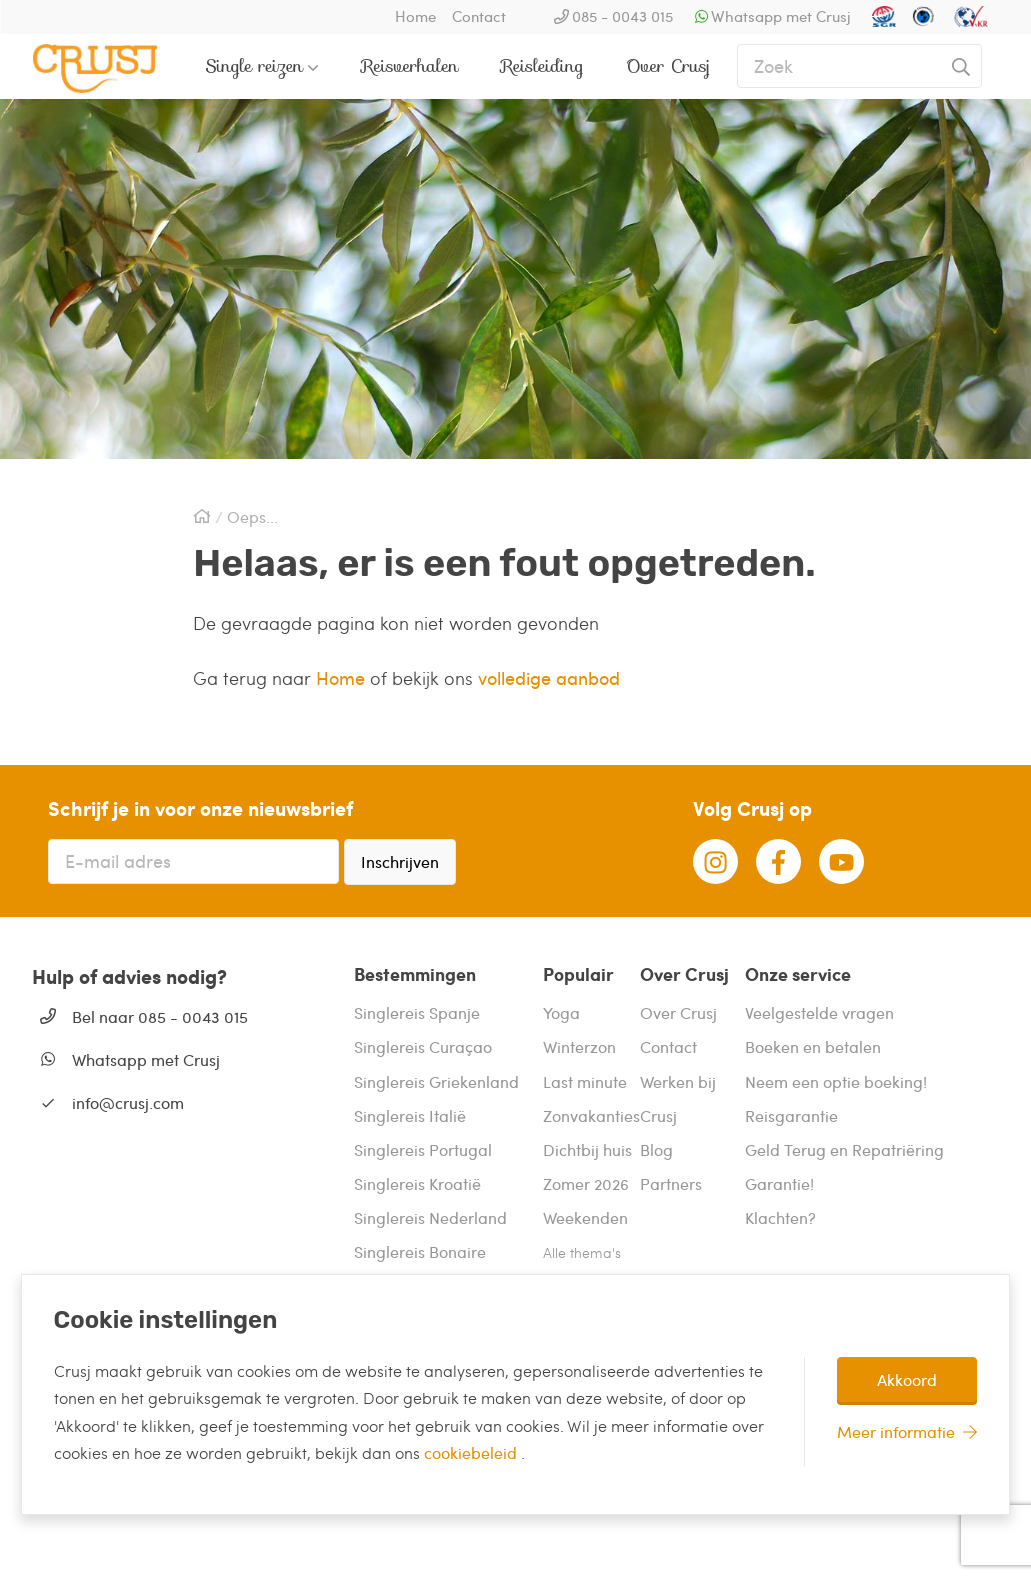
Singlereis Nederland (430, 1217)
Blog (656, 1149)
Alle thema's (582, 1252)
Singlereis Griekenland (436, 1081)
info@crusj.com (128, 1102)
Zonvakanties (591, 1115)
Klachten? (780, 1217)
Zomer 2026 (586, 1183)
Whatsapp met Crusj (781, 16)
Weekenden (585, 1217)
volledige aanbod (549, 677)
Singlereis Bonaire (420, 1251)
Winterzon (579, 1046)
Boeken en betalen (813, 1046)
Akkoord (907, 1379)
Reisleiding (542, 66)
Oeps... (252, 517)
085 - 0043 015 (622, 16)
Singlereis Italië (410, 1115)
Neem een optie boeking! (836, 1081)
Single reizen (254, 66)
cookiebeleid (472, 1452)
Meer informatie (896, 1431)
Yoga (561, 1012)
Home (415, 16)
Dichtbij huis (587, 1149)
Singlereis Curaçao (423, 1046)
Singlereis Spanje (417, 1012)
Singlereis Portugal (423, 1149)
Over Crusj (668, 66)
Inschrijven (400, 861)
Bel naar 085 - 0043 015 (160, 1016)
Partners (671, 1183)
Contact (479, 16)
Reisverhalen (410, 66)
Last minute (585, 1081)
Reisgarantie (791, 1115)
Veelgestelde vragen (819, 1012)
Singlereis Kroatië (417, 1183)
